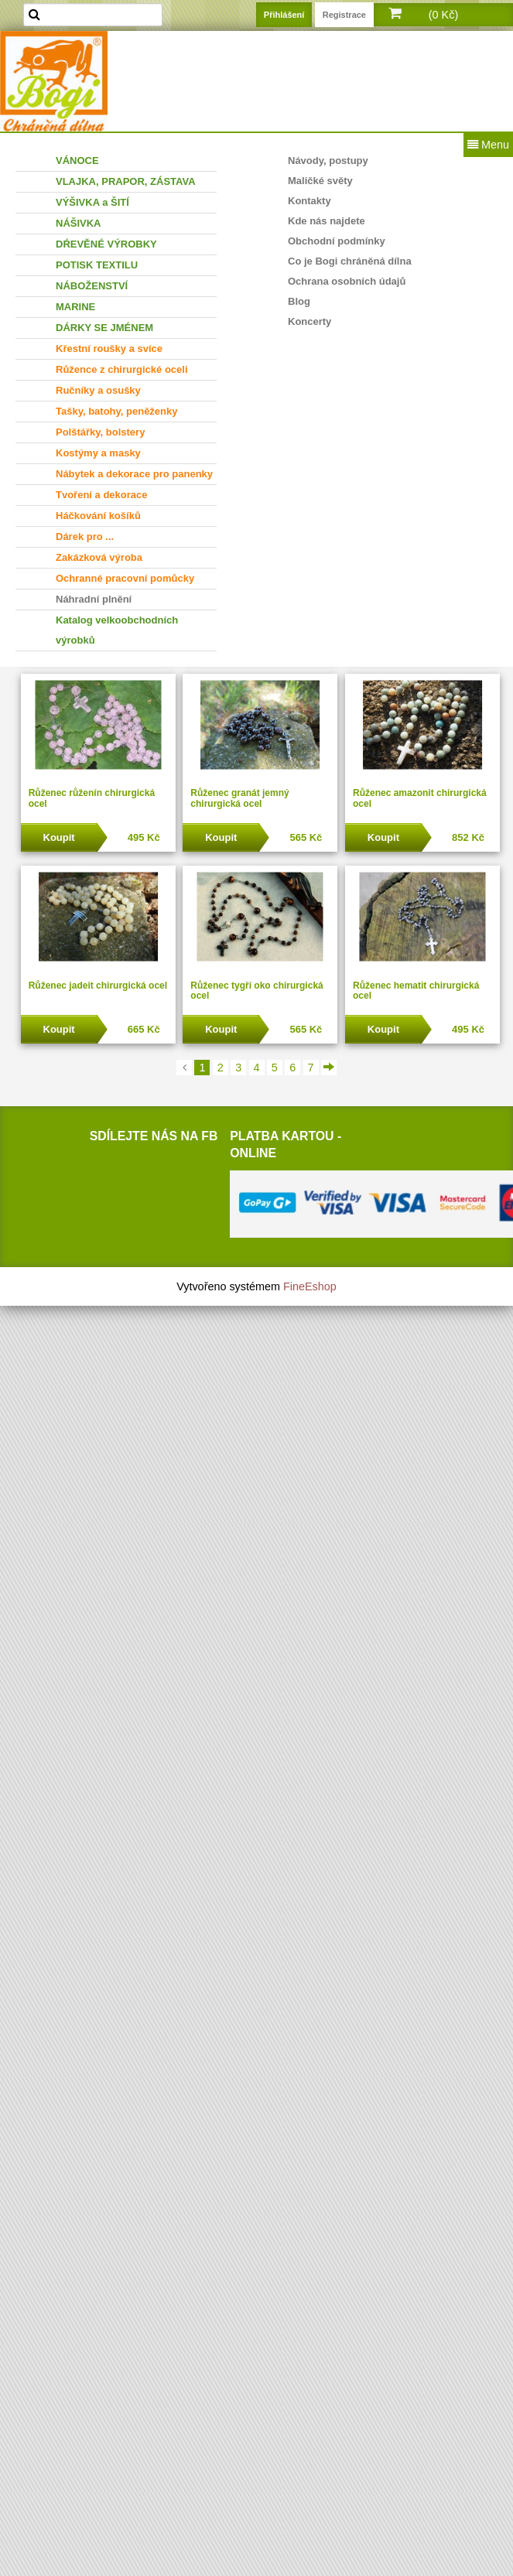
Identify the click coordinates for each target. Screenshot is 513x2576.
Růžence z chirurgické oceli (122, 369)
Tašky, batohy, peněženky (117, 411)
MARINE (75, 307)
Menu (488, 144)
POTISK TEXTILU (97, 265)
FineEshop (310, 1286)
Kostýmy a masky (98, 453)
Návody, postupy (328, 160)
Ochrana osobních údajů (346, 281)
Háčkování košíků (98, 515)
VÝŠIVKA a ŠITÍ (92, 202)
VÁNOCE (77, 160)
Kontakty (309, 201)
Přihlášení (284, 14)
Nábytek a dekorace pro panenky (134, 474)
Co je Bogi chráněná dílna (350, 261)
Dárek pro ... (85, 536)
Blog (299, 301)
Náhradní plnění (94, 599)
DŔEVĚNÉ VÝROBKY (106, 244)
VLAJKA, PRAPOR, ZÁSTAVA (126, 181)
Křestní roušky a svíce (109, 348)
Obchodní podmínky (336, 241)
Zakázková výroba (99, 557)
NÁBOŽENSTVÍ (92, 286)
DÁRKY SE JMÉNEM (104, 327)
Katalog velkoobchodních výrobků (117, 630)
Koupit (59, 837)
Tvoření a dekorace (102, 495)
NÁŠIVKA (78, 223)
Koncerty (309, 321)
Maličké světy (320, 180)
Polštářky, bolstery (100, 432)
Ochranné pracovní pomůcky (125, 578)
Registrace (344, 14)
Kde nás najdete (326, 221)
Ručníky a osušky (98, 390)
